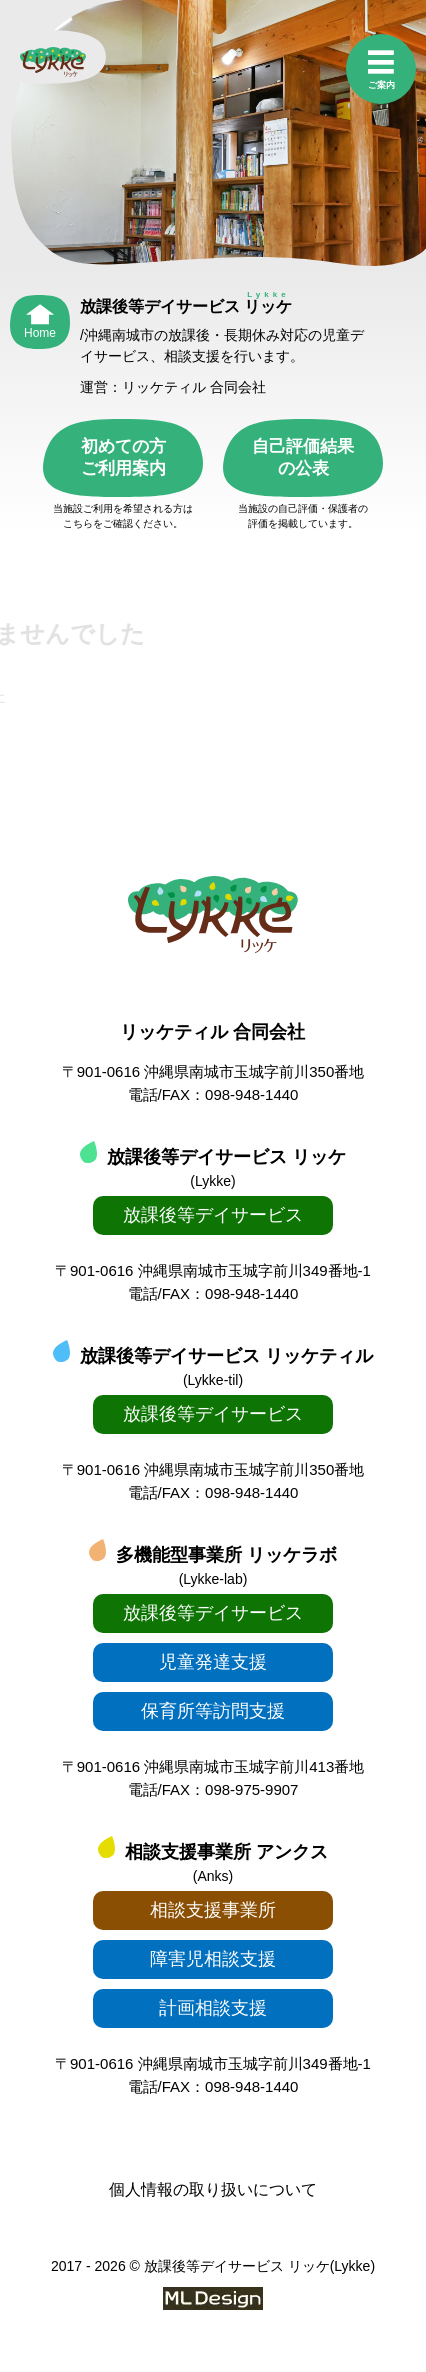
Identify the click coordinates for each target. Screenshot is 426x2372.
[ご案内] (381, 71)
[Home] (40, 317)
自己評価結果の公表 (303, 457)
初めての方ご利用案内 (123, 457)
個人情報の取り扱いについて (213, 2189)
